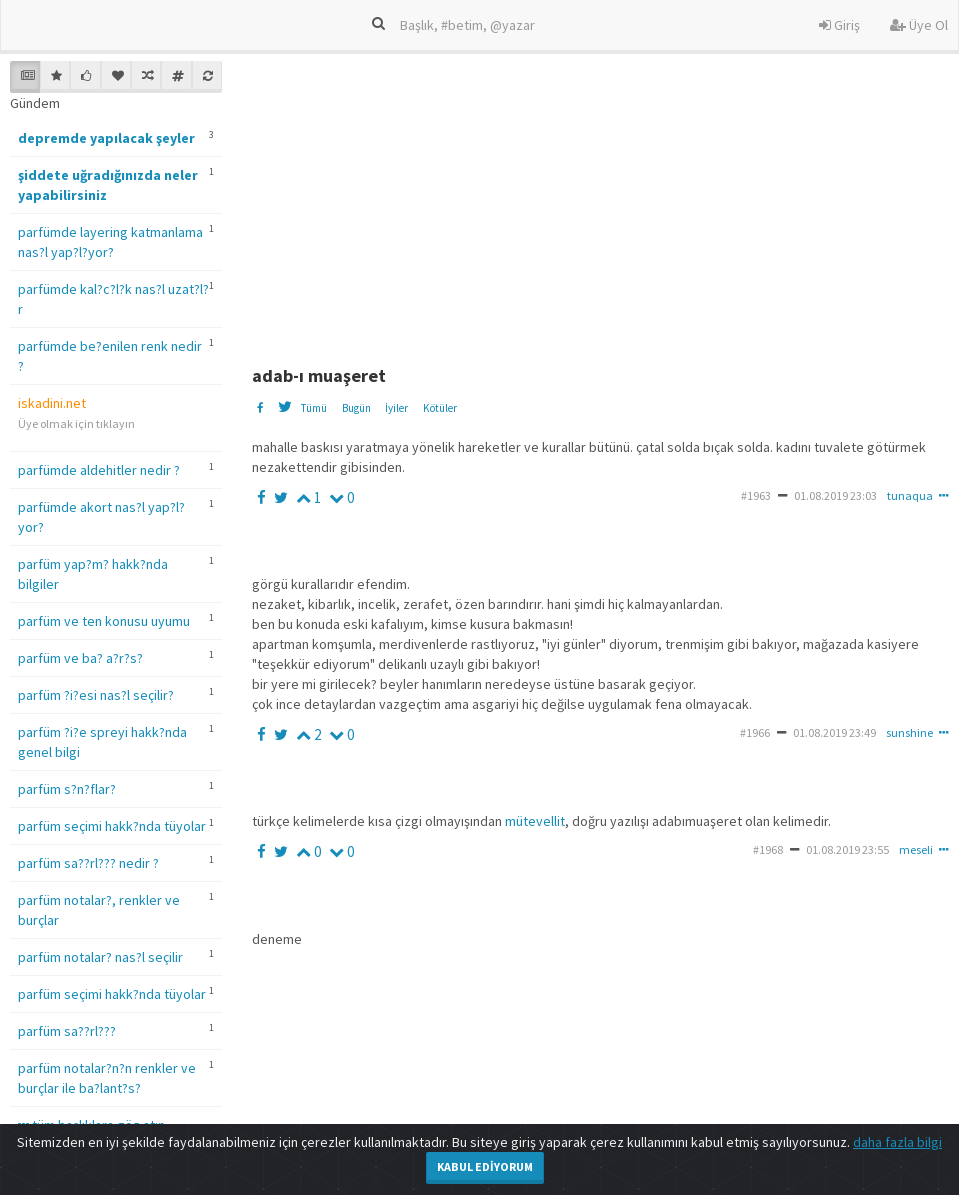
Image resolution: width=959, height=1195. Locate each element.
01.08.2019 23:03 (835, 495)
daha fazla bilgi (897, 1142)
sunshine (909, 732)
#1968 (768, 849)
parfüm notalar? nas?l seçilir (100, 957)
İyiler (396, 408)
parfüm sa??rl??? (67, 1031)
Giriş (839, 25)
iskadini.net (52, 403)
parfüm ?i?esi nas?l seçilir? (96, 695)
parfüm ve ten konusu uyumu (104, 621)
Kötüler (440, 408)
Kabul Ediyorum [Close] (485, 1166)
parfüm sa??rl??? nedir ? (88, 863)
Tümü (313, 408)
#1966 (755, 732)
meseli (916, 849)
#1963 (756, 495)
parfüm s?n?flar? (67, 789)
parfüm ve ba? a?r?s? (80, 658)
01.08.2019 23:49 (834, 732)
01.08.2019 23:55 (847, 849)
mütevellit (535, 821)
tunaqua (910, 495)
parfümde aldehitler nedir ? (99, 470)
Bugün (356, 408)
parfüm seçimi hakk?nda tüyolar (112, 826)
